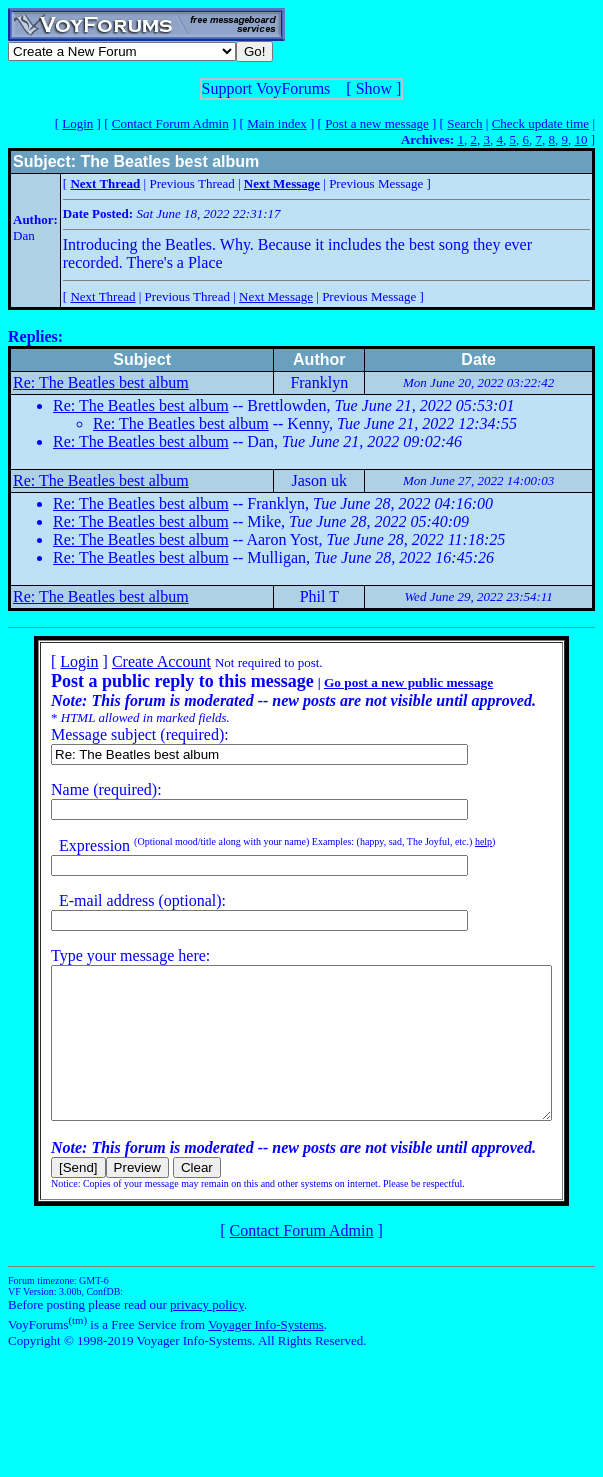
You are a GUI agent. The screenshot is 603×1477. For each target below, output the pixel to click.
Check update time (540, 123)
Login (77, 123)
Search (464, 123)
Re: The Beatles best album (101, 382)
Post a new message (377, 123)
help (457, 841)
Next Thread (102, 296)
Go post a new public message (382, 682)
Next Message (276, 296)
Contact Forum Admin (170, 123)
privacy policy (207, 1334)
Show (374, 88)
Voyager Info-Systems (266, 1354)
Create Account (135, 661)
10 (580, 139)
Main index (277, 123)
